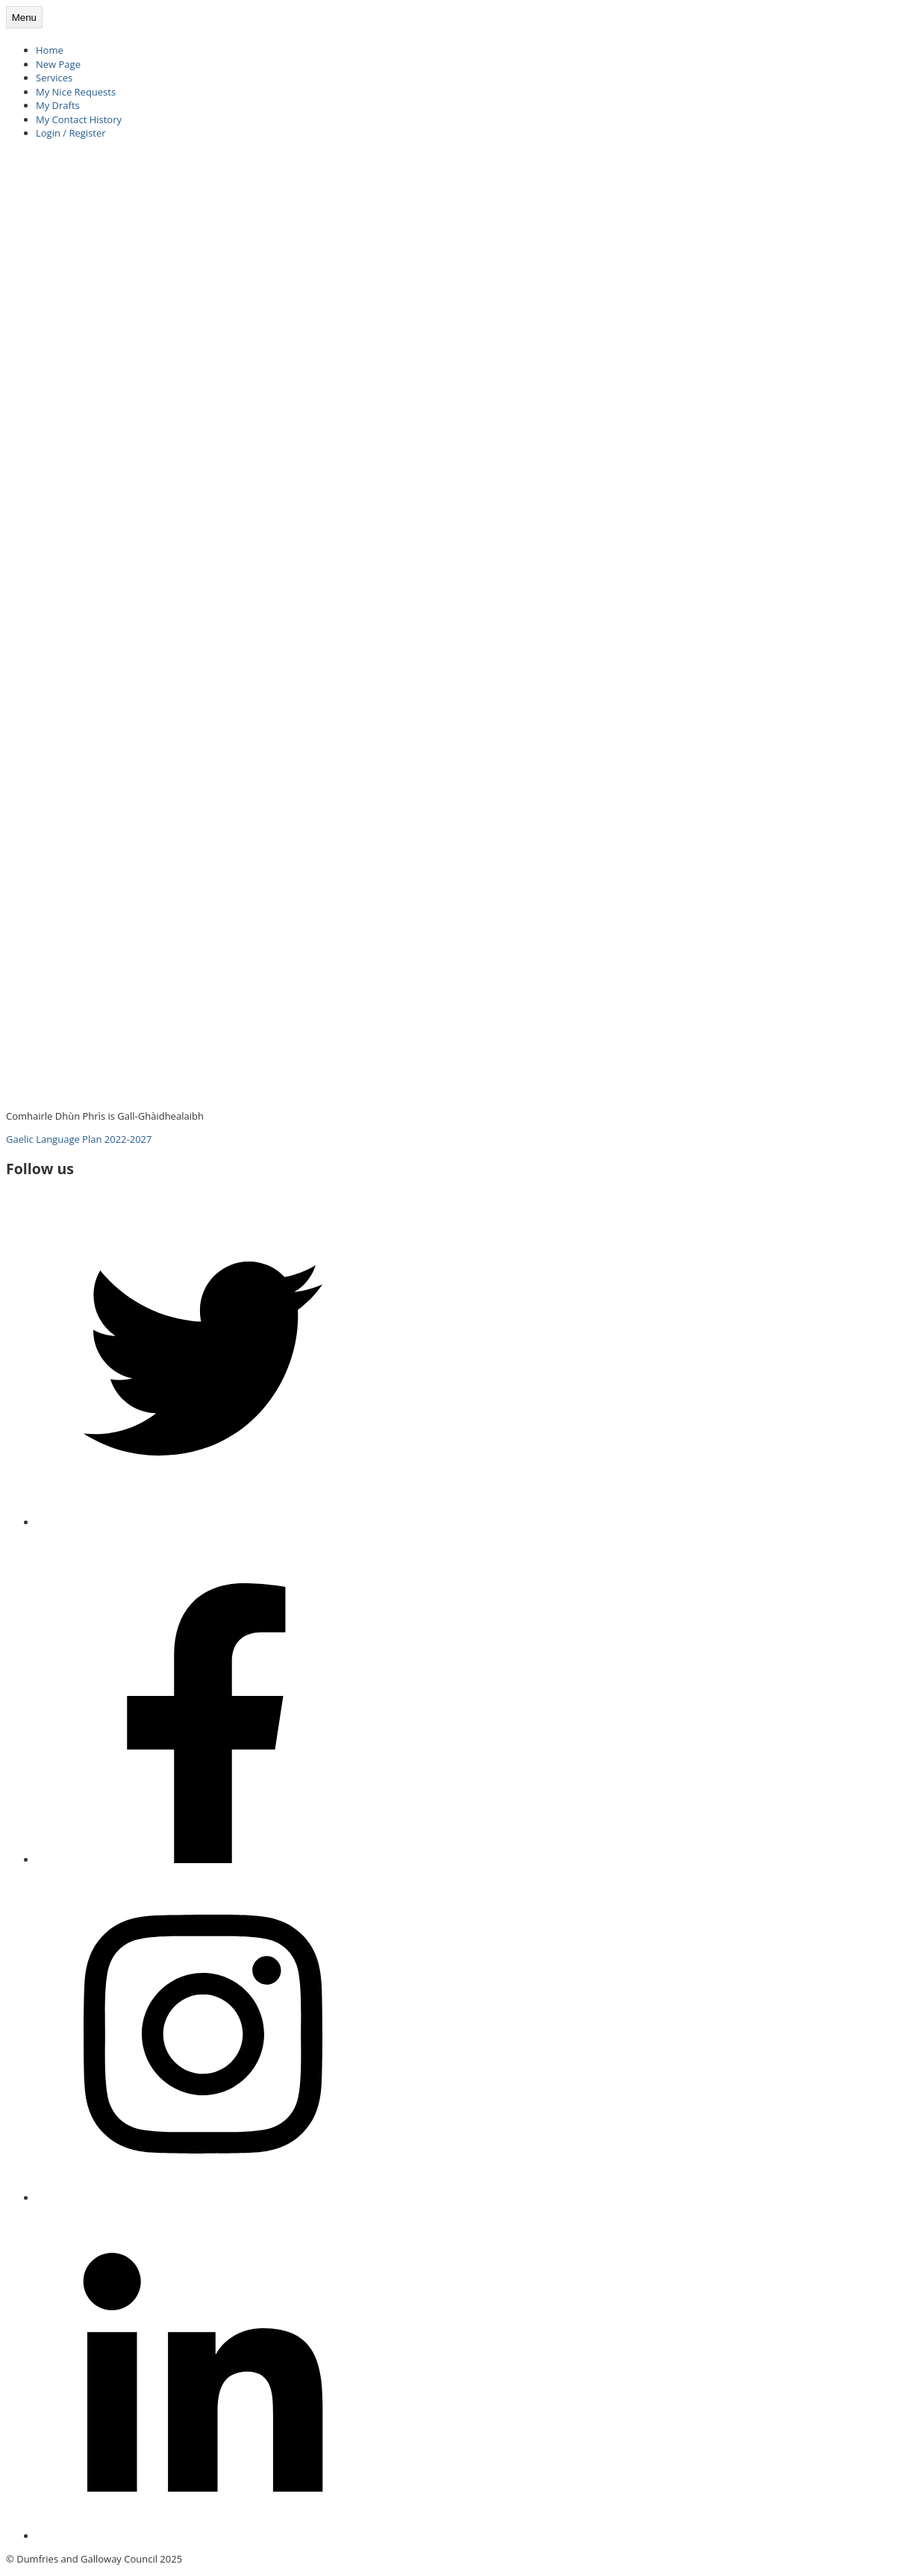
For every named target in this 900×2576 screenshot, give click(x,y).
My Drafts (58, 105)
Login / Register (71, 133)
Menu (24, 17)
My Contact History (79, 119)
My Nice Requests (76, 92)
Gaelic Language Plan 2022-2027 (78, 1139)
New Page (58, 64)
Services (54, 77)
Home (49, 50)
